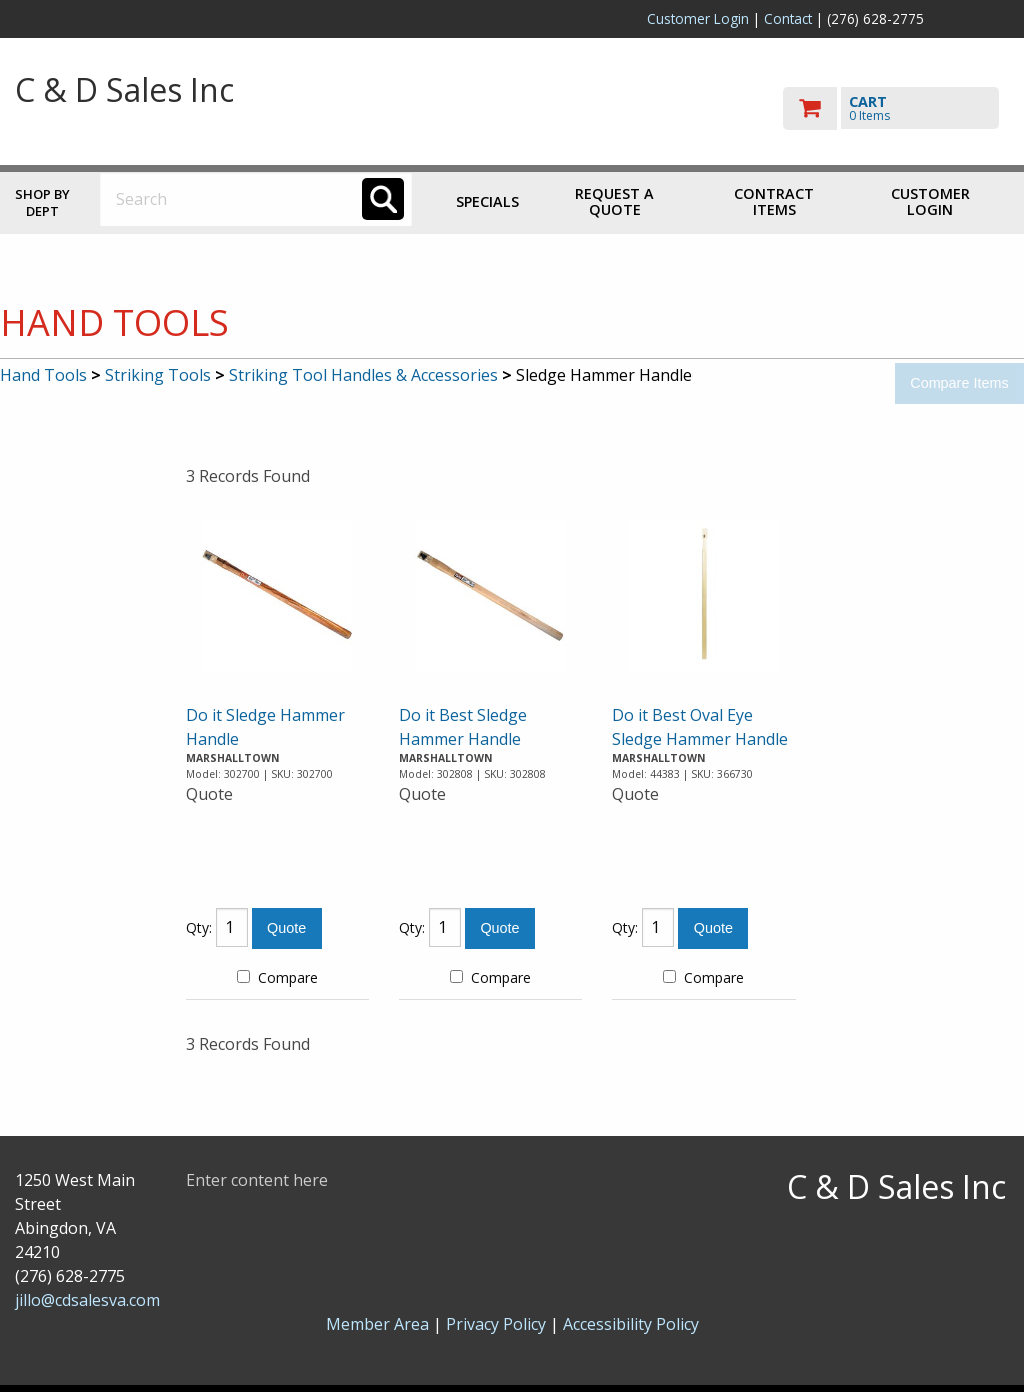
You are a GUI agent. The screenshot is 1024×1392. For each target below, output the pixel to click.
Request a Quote (614, 201)
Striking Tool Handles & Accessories (363, 375)
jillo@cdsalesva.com (87, 1300)
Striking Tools (158, 375)
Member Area (377, 1324)
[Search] (383, 199)
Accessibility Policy (631, 1324)
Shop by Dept (42, 202)
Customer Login (698, 18)
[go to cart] (896, 108)
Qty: (199, 927)
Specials (487, 201)
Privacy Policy (498, 1324)
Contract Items (774, 201)
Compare (277, 977)
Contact (788, 18)
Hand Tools (43, 375)
